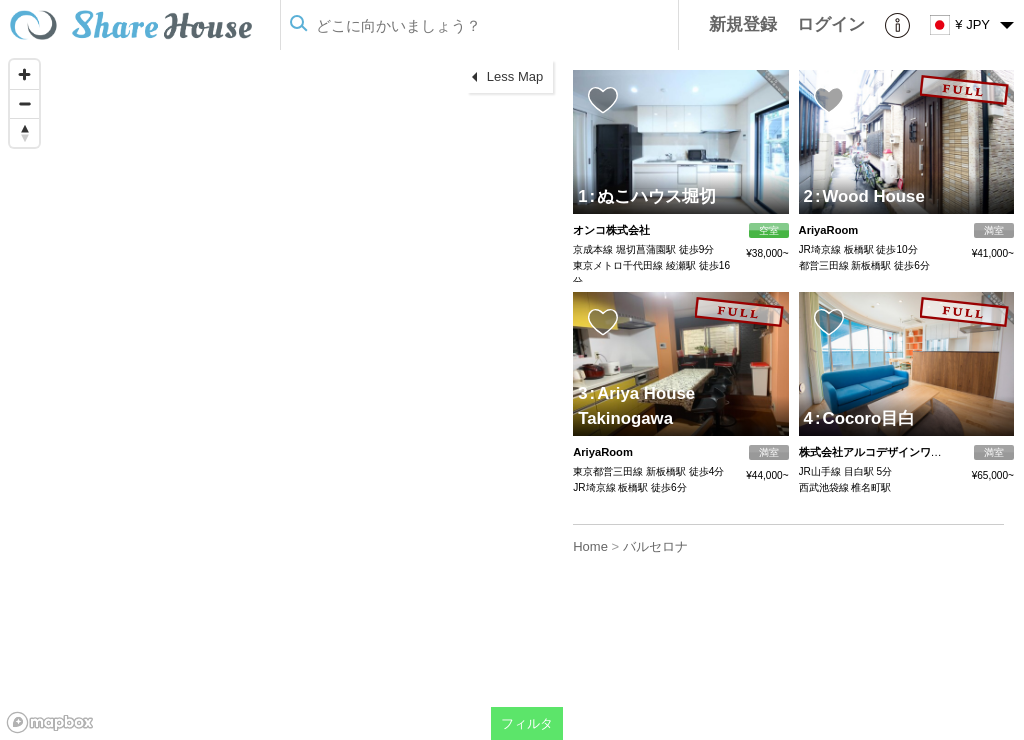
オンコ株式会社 (611, 230)
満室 (994, 230)
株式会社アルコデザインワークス (881, 452)
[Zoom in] (24, 74)
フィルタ (527, 723)
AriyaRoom (829, 230)
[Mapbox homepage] (50, 722)
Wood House (870, 196)
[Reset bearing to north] (24, 132)
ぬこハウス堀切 (653, 196)
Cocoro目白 (865, 418)
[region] (281, 395)
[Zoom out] (24, 103)
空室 (769, 230)
